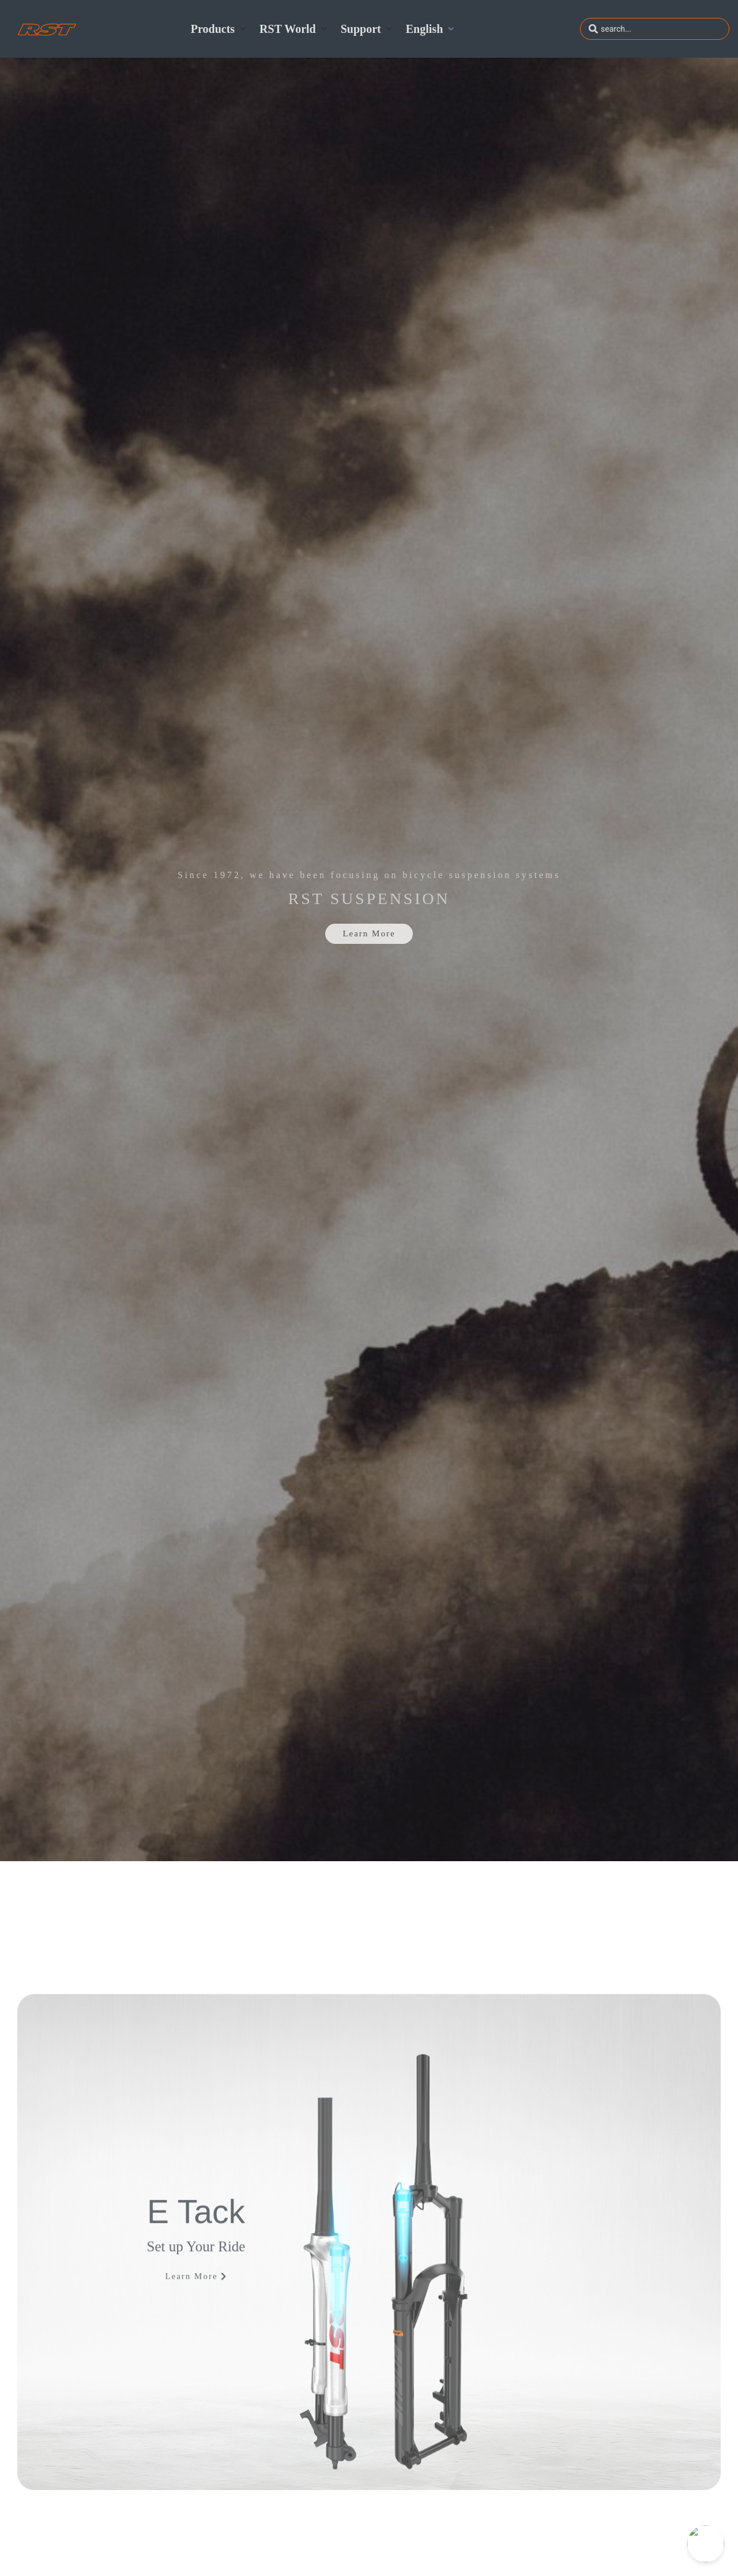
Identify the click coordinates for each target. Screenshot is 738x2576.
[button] (219, 29)
